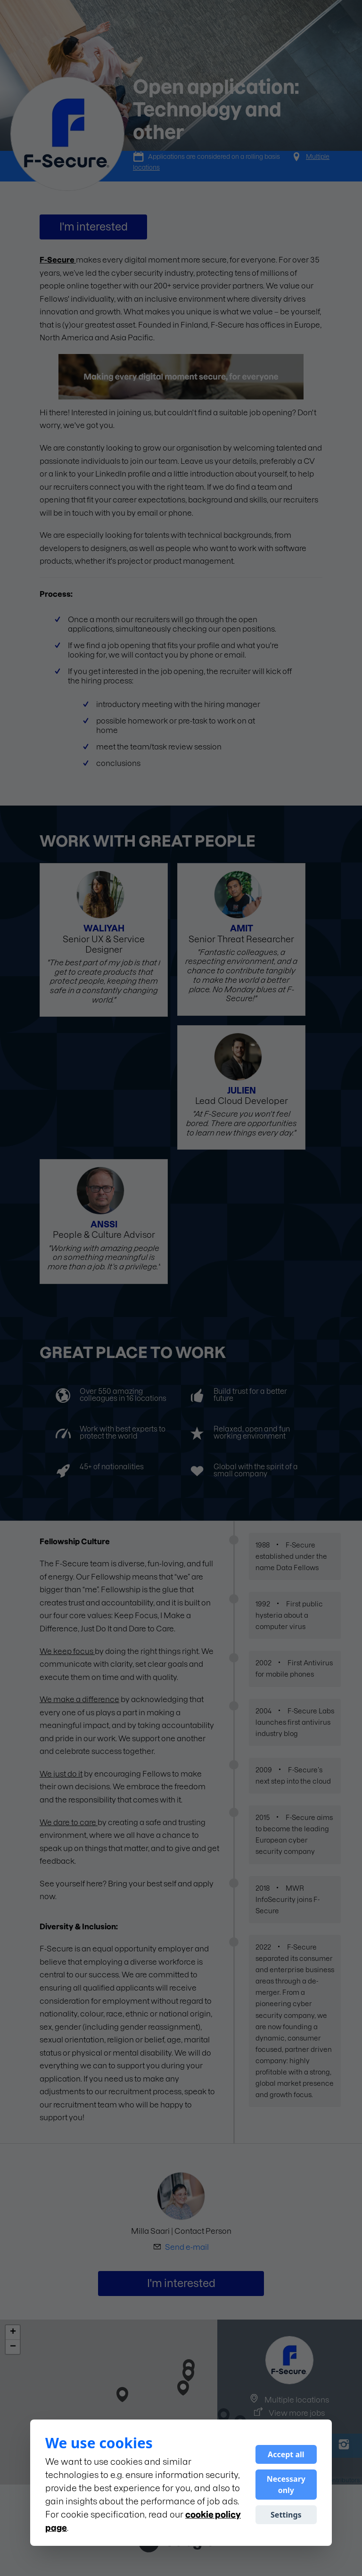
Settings (286, 2515)
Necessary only (286, 2484)
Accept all (286, 2454)
